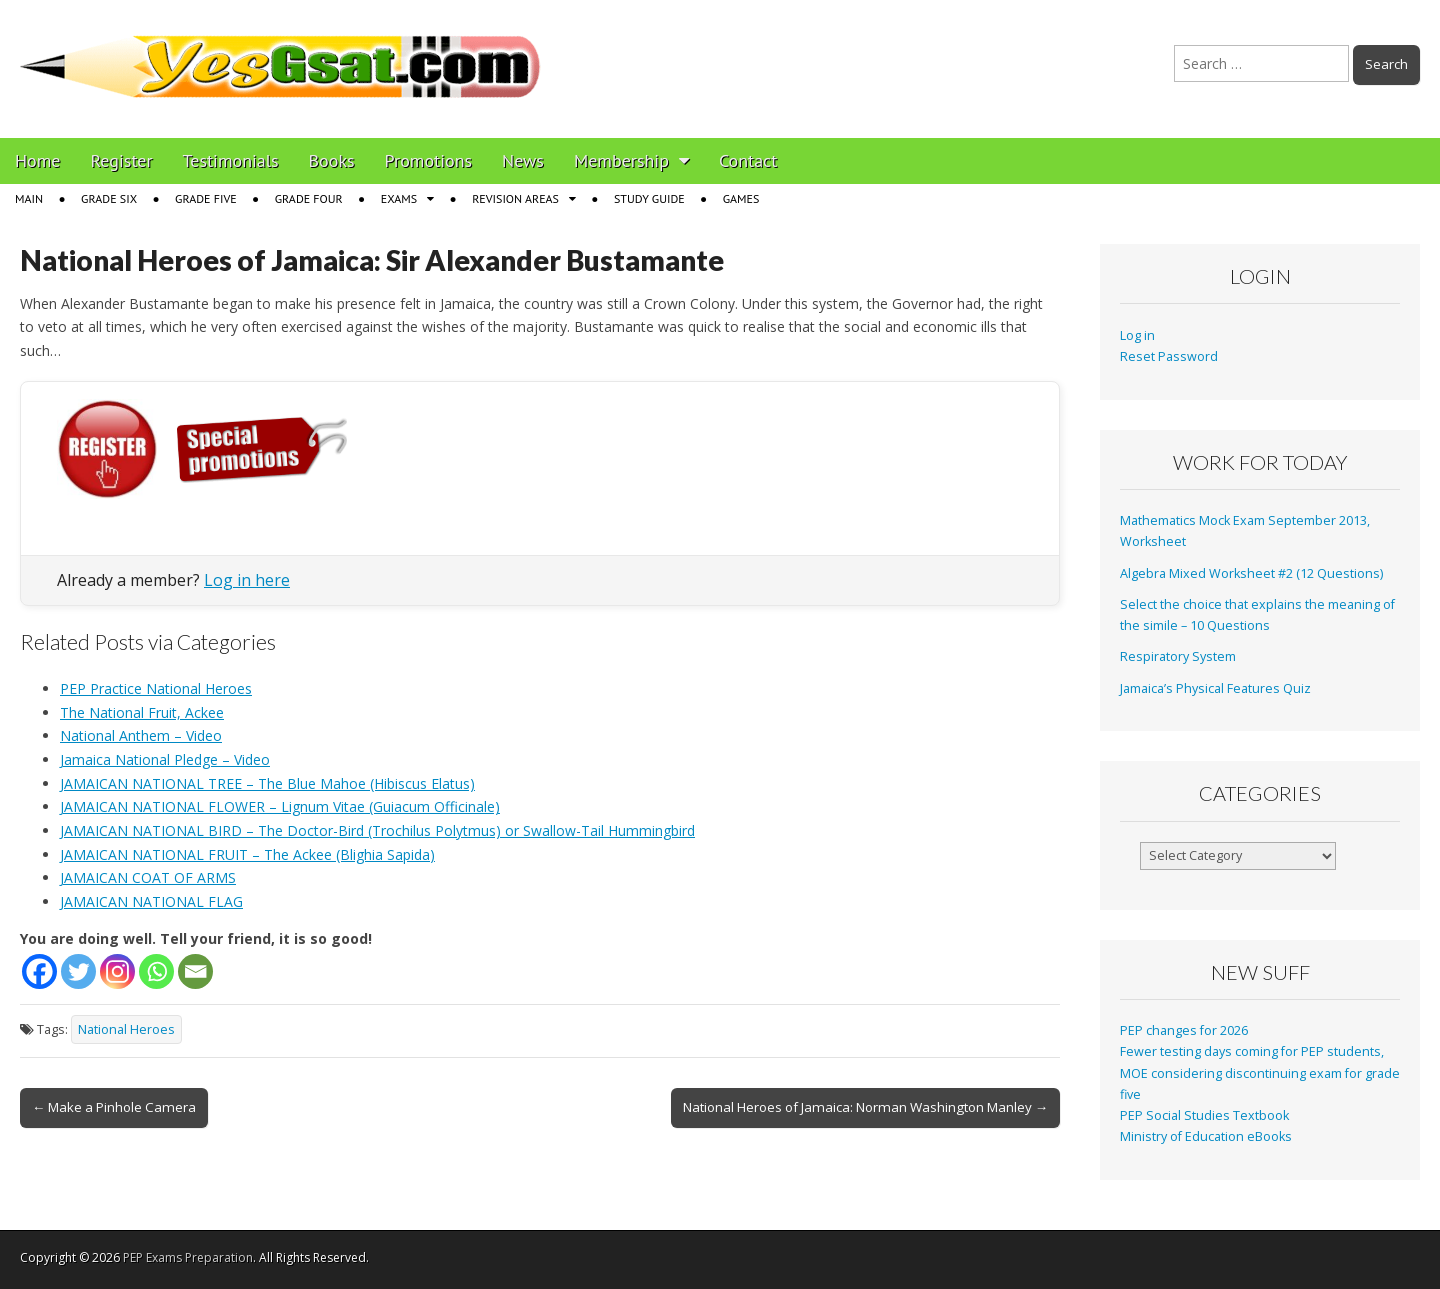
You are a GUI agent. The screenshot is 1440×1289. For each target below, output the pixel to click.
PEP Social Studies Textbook (1204, 1115)
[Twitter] (78, 971)
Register (122, 160)
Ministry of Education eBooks (1206, 1136)
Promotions (428, 160)
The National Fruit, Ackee (142, 712)
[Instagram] (117, 971)
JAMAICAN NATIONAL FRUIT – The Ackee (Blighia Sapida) (247, 854)
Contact (748, 160)
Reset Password (1169, 356)
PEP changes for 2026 (1184, 1030)
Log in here (247, 580)
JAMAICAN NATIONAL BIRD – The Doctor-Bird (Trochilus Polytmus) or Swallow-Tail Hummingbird (377, 830)
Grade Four (309, 198)
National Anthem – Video (141, 735)
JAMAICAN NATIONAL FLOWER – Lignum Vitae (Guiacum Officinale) (280, 806)
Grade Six (109, 198)
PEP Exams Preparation (188, 1257)
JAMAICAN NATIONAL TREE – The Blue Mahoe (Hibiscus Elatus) (267, 783)
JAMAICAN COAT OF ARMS (148, 877)
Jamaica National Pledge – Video (165, 759)
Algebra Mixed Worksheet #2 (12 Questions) (1251, 573)
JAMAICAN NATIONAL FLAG (151, 901)
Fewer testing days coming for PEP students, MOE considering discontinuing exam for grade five (1260, 1073)
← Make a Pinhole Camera (114, 1107)
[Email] (195, 971)
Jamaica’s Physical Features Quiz (1215, 688)
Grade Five (206, 198)
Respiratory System (1178, 656)
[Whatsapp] (156, 971)
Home (38, 160)
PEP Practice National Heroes (156, 688)
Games (741, 198)
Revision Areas (515, 198)
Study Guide (649, 198)
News (523, 160)
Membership (621, 160)
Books (332, 160)
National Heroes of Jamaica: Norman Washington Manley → (865, 1107)
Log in (1137, 335)
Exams (399, 198)
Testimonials (231, 160)
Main (29, 198)
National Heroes (126, 1029)
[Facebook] (39, 971)
